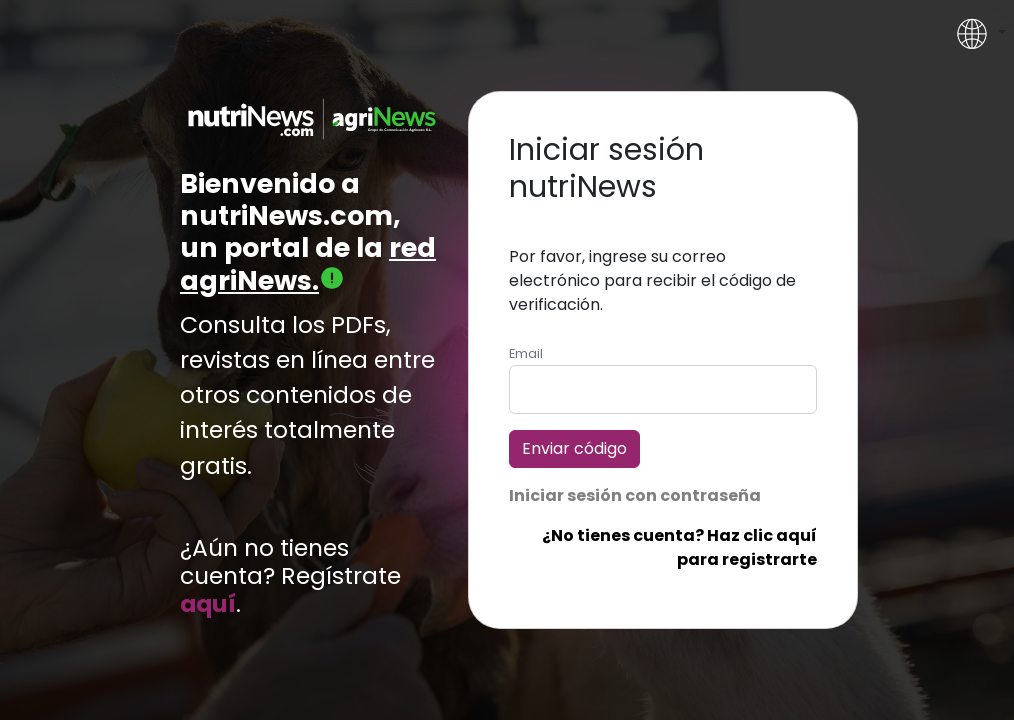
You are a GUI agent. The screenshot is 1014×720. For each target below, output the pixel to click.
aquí (208, 604)
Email (526, 353)
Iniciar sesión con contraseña (635, 495)
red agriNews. (308, 263)
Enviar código (574, 448)
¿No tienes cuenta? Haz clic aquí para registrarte (679, 547)
